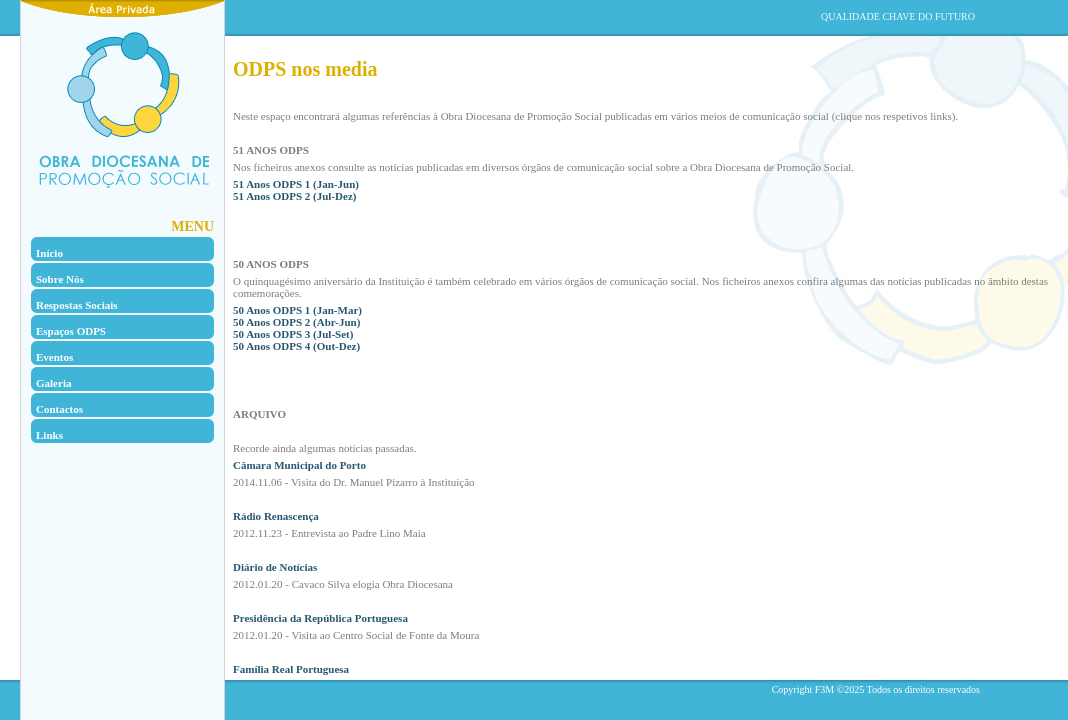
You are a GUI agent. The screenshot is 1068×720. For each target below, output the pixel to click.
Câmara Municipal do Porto (299, 465)
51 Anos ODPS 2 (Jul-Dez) (294, 196)
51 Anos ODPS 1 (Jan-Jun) (296, 184)
